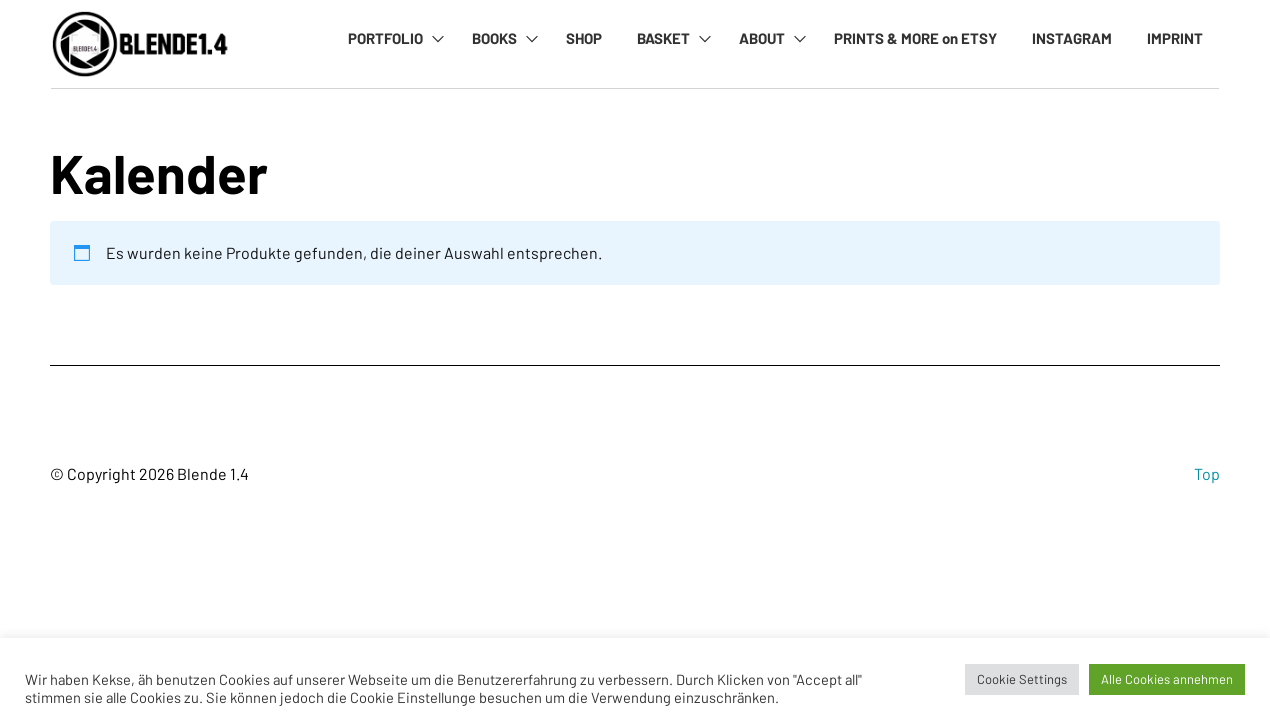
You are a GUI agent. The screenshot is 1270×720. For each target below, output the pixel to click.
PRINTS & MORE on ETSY (915, 38)
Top (1207, 473)
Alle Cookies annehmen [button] (1167, 679)
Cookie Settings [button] (1022, 679)
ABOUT (762, 38)
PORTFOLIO (385, 38)
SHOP (584, 38)
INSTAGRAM (1072, 38)
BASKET (663, 38)
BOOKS (494, 38)
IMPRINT (1175, 38)
